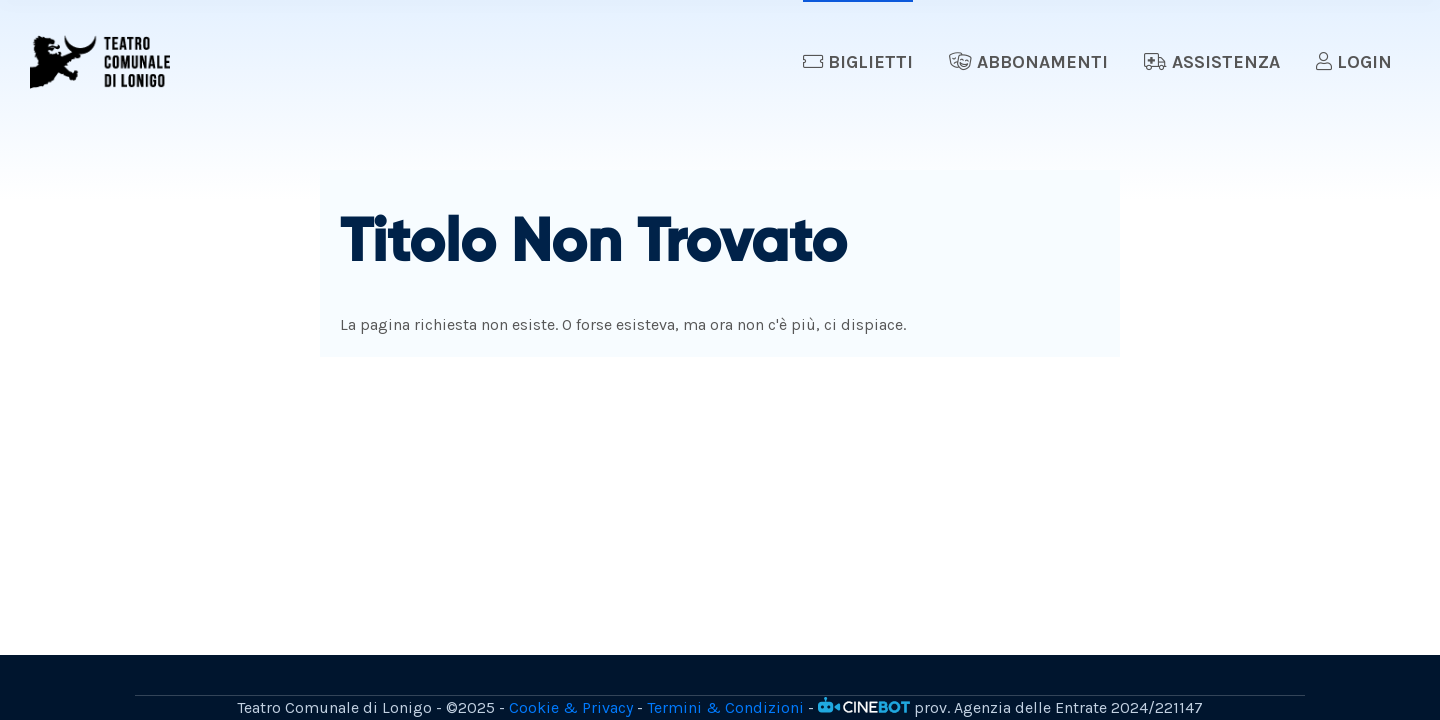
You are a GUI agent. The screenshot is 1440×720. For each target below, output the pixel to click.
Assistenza (1212, 62)
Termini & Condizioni (725, 707)
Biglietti (858, 62)
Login (1354, 62)
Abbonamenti (1028, 62)
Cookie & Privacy (571, 707)
